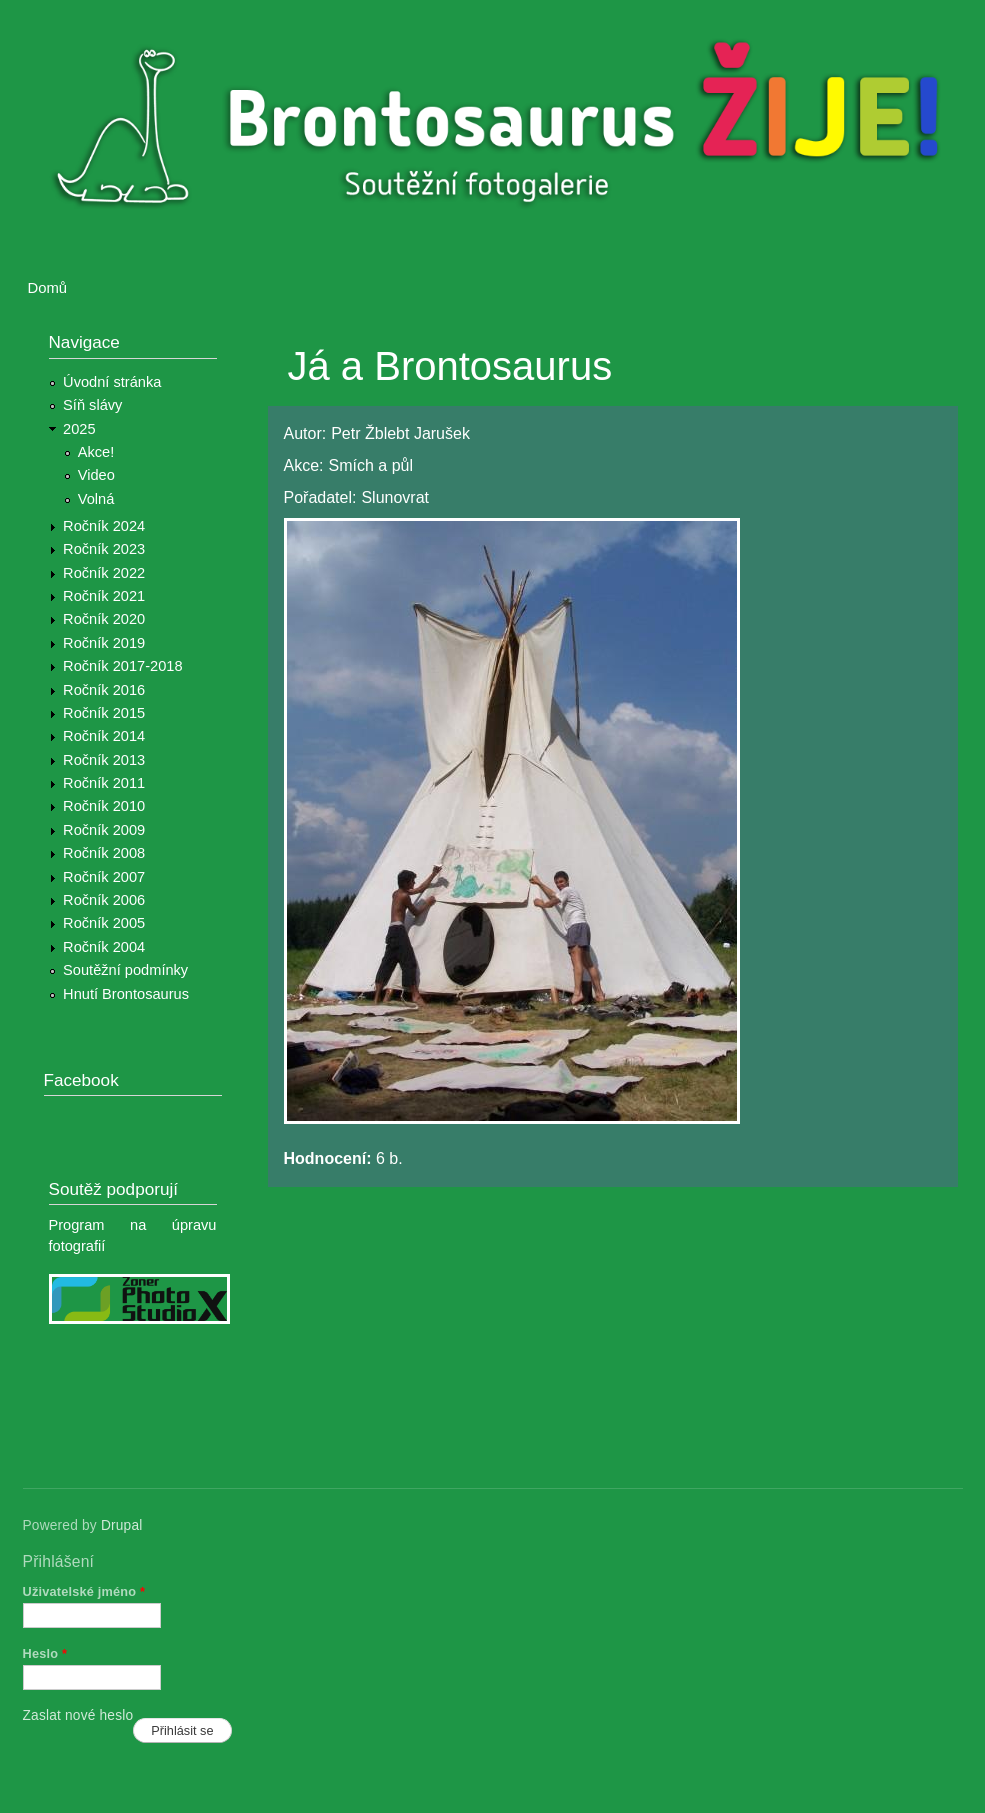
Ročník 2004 (104, 947)
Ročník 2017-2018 (122, 666)
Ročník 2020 (104, 619)
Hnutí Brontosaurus (126, 994)
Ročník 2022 (104, 573)
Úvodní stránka (112, 382)
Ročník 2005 (104, 923)
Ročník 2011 (104, 783)
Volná (96, 499)
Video (96, 475)
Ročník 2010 (104, 806)
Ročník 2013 (104, 760)
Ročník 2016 (104, 690)
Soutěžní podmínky (125, 970)
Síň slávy (92, 405)
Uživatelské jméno (84, 1591)
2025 (79, 429)
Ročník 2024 (104, 526)
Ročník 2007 (104, 877)
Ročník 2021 (104, 596)
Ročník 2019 (104, 643)
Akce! (96, 452)
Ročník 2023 (104, 549)
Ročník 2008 (104, 853)
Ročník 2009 (104, 830)
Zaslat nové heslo (78, 1715)
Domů (48, 288)
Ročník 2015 (104, 713)
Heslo (45, 1653)
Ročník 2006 (104, 900)
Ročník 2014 (104, 736)
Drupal (122, 1525)
